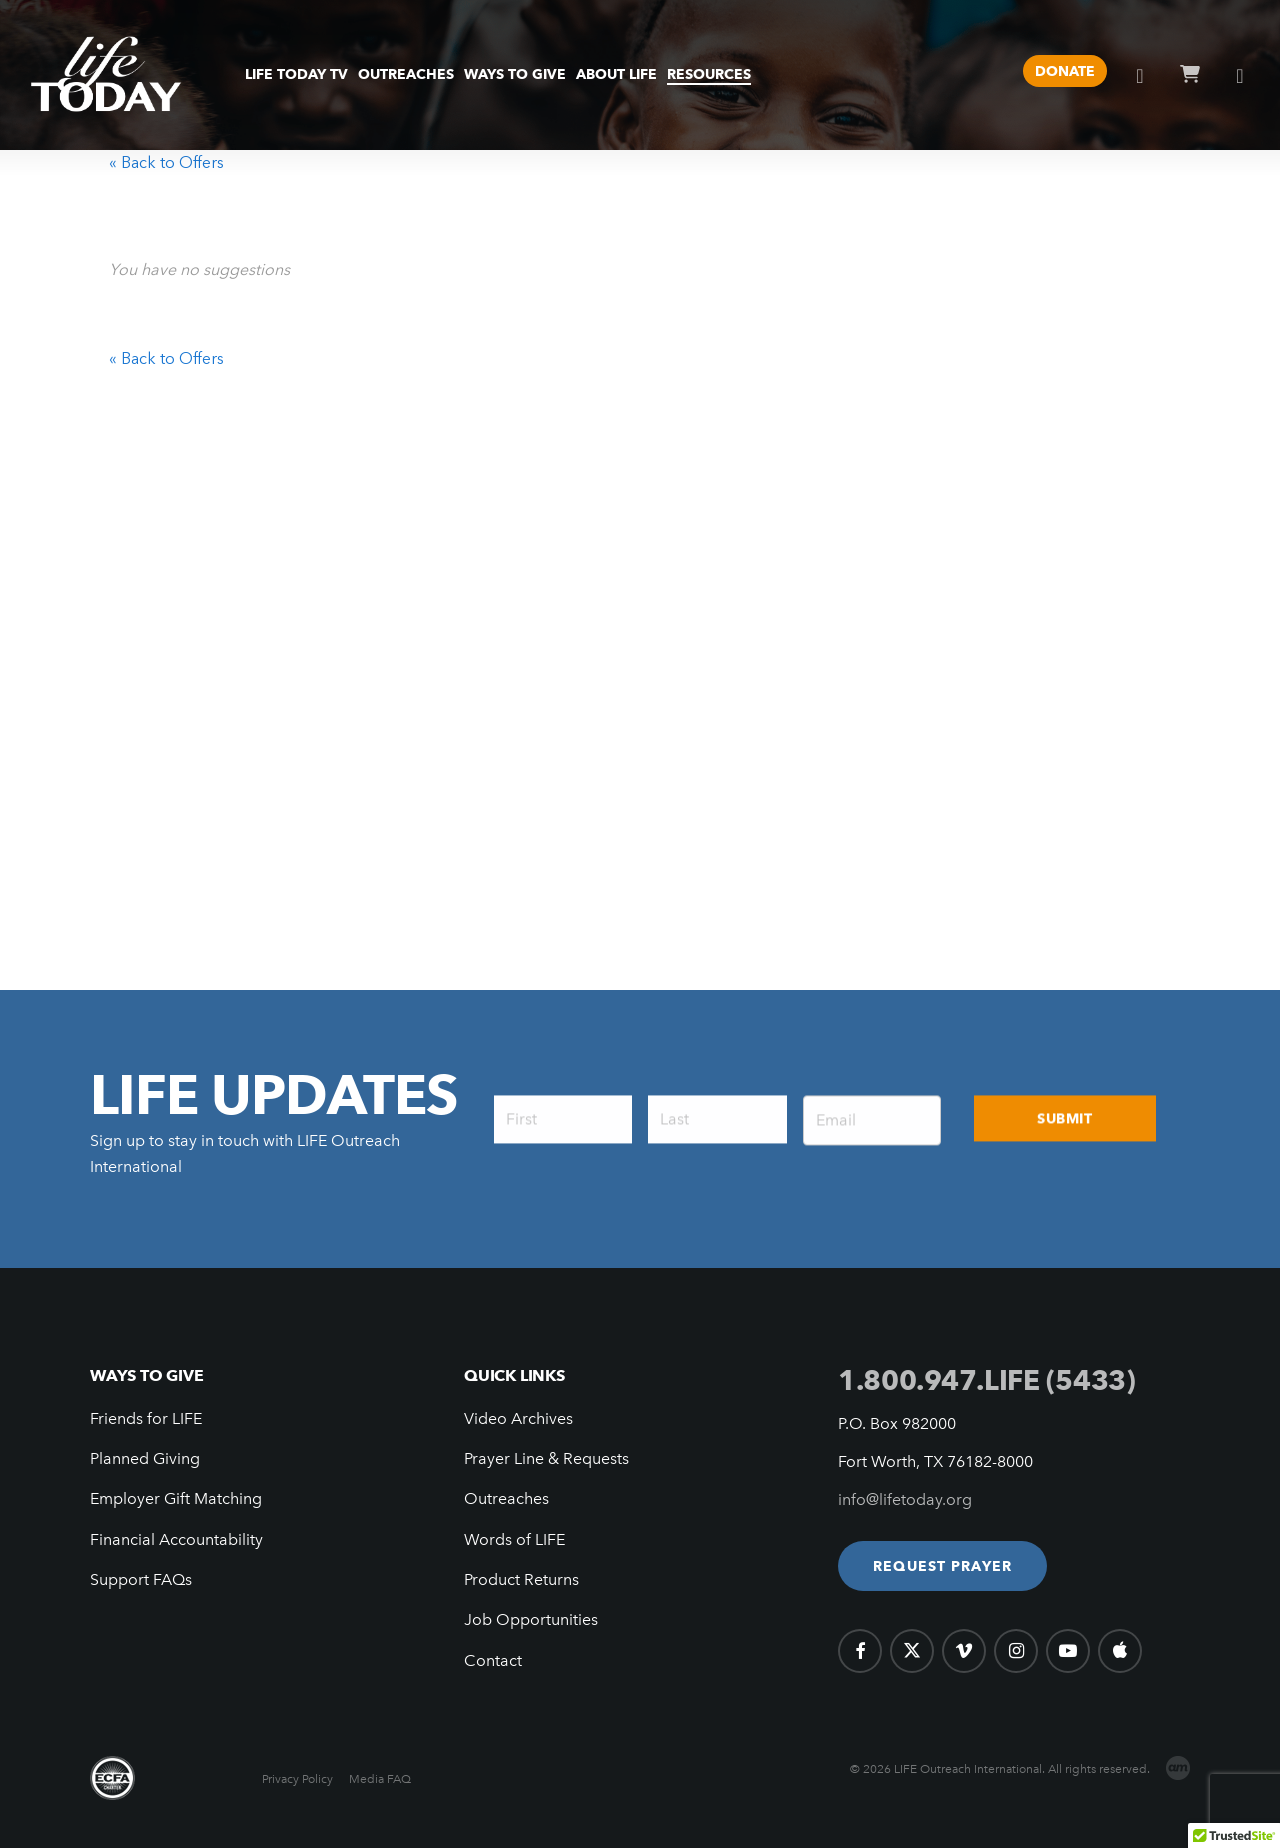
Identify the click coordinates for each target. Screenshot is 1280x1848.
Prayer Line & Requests (546, 1458)
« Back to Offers (166, 162)
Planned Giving (145, 1458)
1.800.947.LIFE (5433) (986, 1380)
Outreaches (506, 1498)
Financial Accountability (176, 1539)
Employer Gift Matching (176, 1498)
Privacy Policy (297, 1779)
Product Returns (521, 1579)
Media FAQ (380, 1779)
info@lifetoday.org (905, 1499)
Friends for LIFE (146, 1418)
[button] (942, 1566)
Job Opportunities (531, 1619)
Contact (493, 1660)
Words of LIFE (514, 1539)
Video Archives (518, 1418)
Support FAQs (141, 1579)
